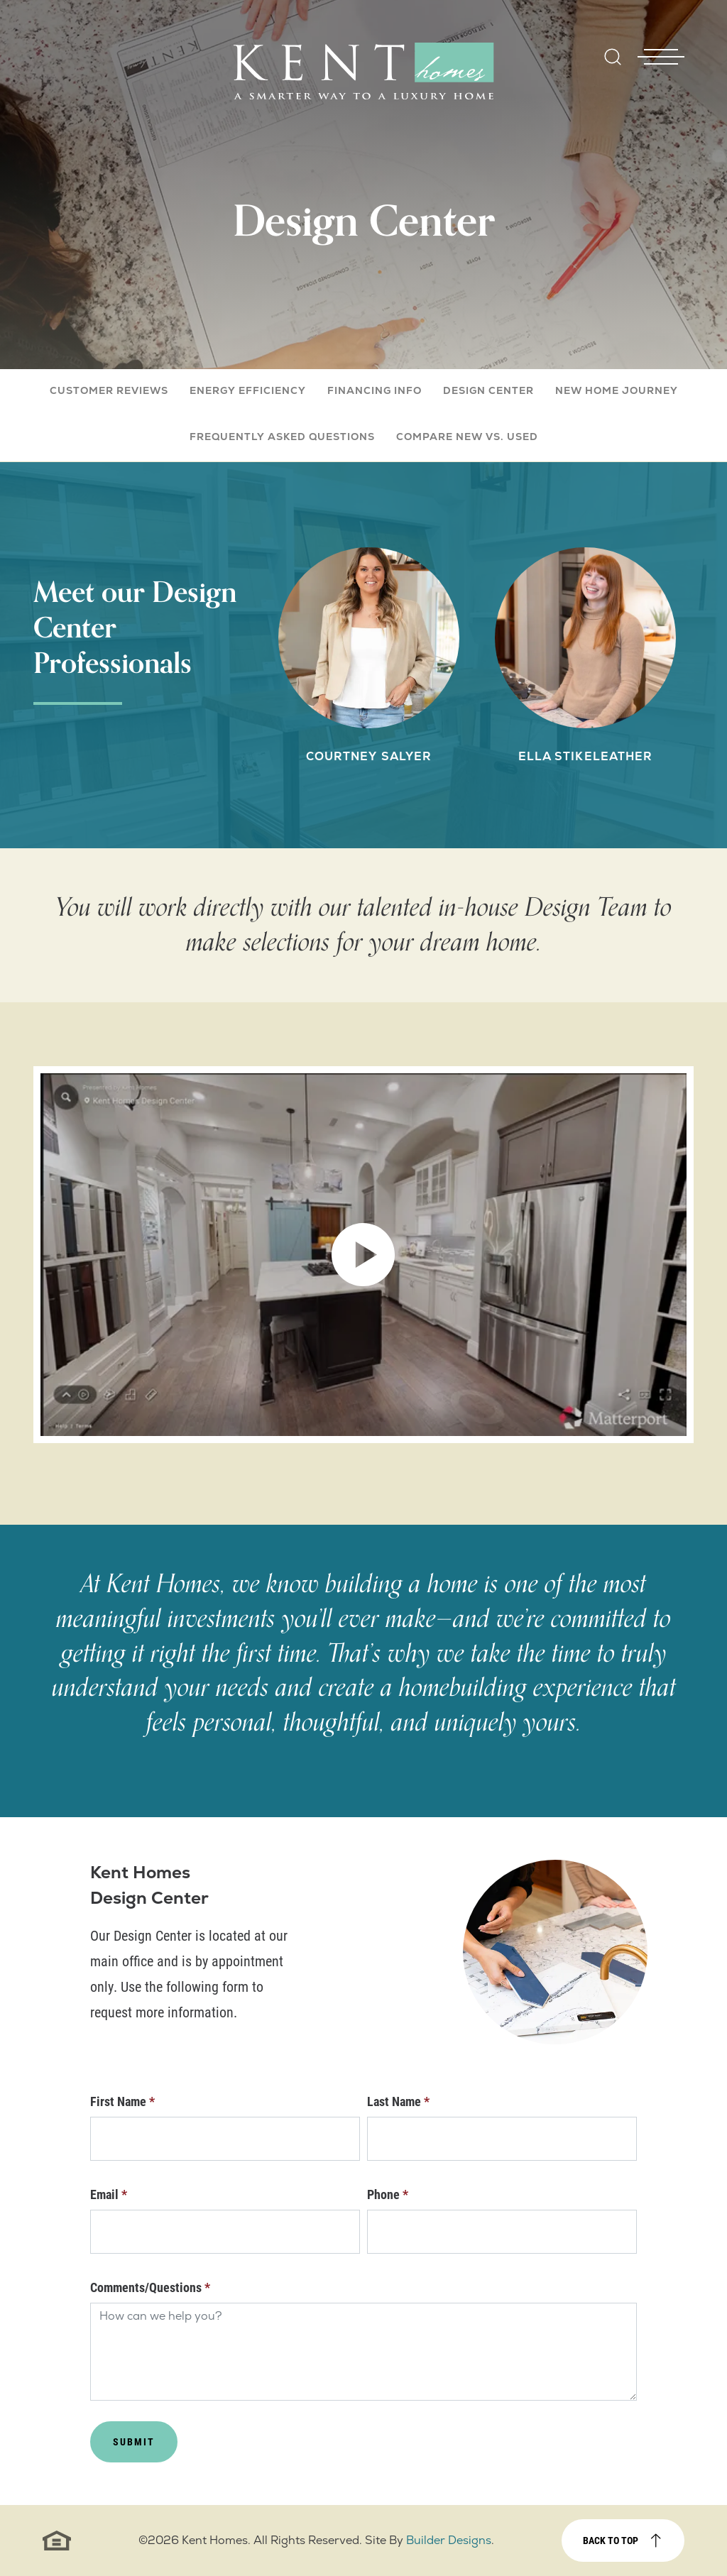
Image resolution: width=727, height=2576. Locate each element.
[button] (612, 66)
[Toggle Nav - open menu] (661, 35)
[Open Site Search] (612, 57)
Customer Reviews (109, 390)
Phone (387, 2194)
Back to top (610, 2540)
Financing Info (374, 390)
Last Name (398, 2101)
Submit (134, 2441)
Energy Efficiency (248, 390)
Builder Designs (448, 2540)
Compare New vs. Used (467, 436)
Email (108, 2194)
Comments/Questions (150, 2287)
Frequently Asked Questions (282, 436)
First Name (122, 2101)
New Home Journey (616, 390)
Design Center (488, 390)
